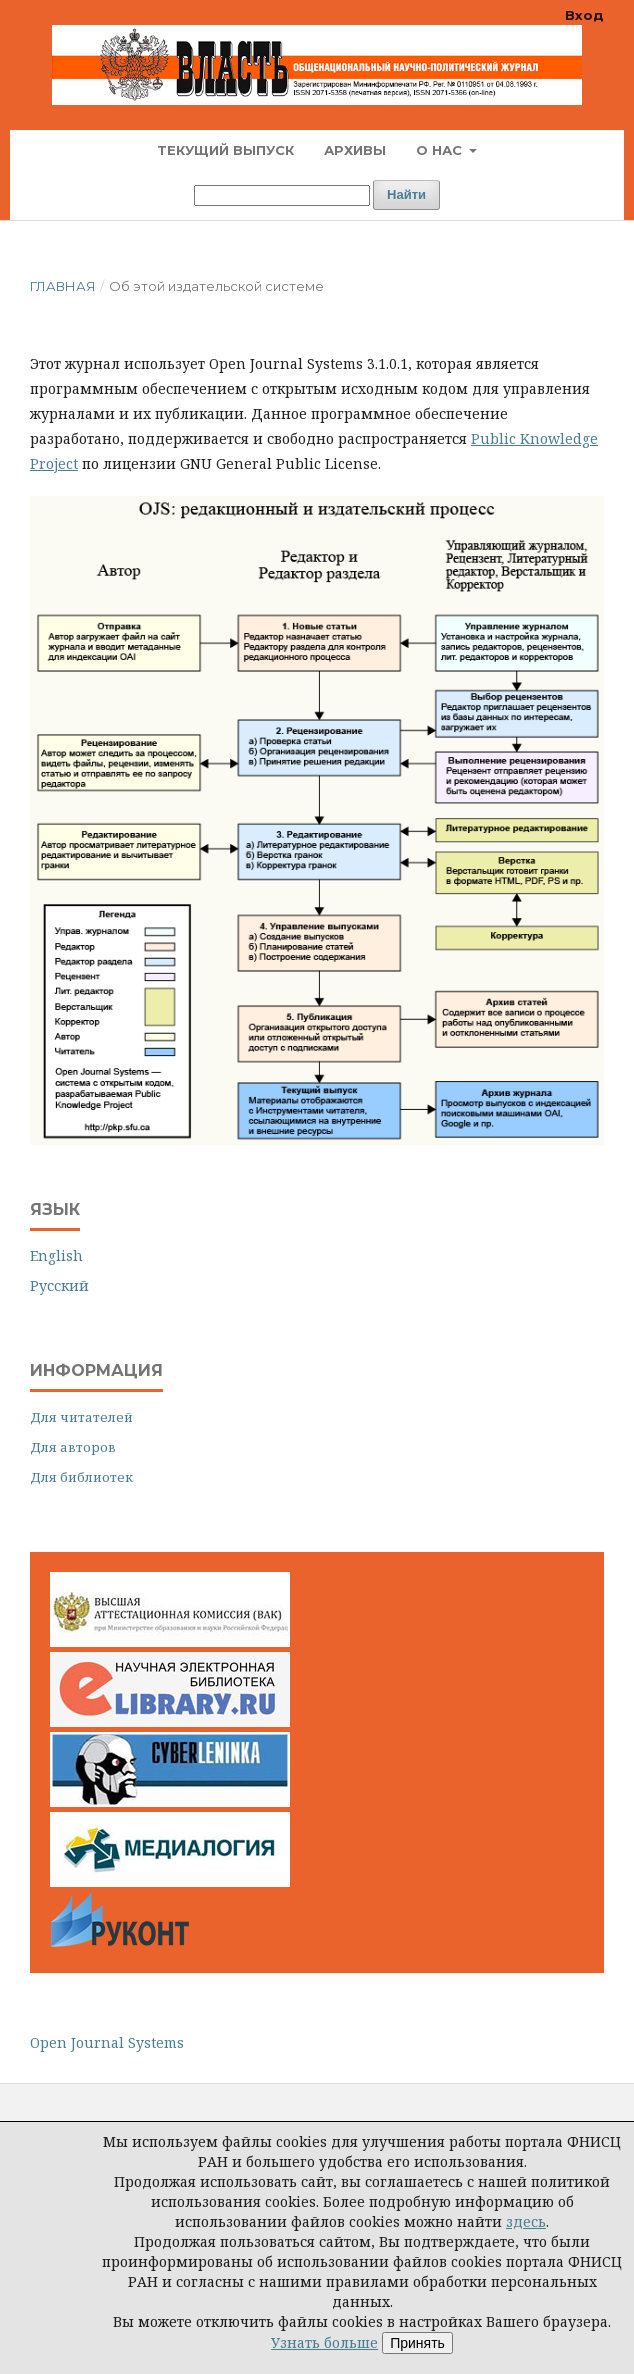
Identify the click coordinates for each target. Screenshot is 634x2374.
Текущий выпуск (225, 150)
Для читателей (81, 1417)
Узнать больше (324, 2342)
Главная (63, 286)
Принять (417, 2343)
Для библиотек (81, 1477)
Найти (406, 194)
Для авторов (73, 1447)
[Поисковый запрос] (282, 195)
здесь (526, 2221)
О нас (441, 150)
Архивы (355, 150)
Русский (59, 1285)
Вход (584, 15)
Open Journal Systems (107, 2042)
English (56, 1255)
